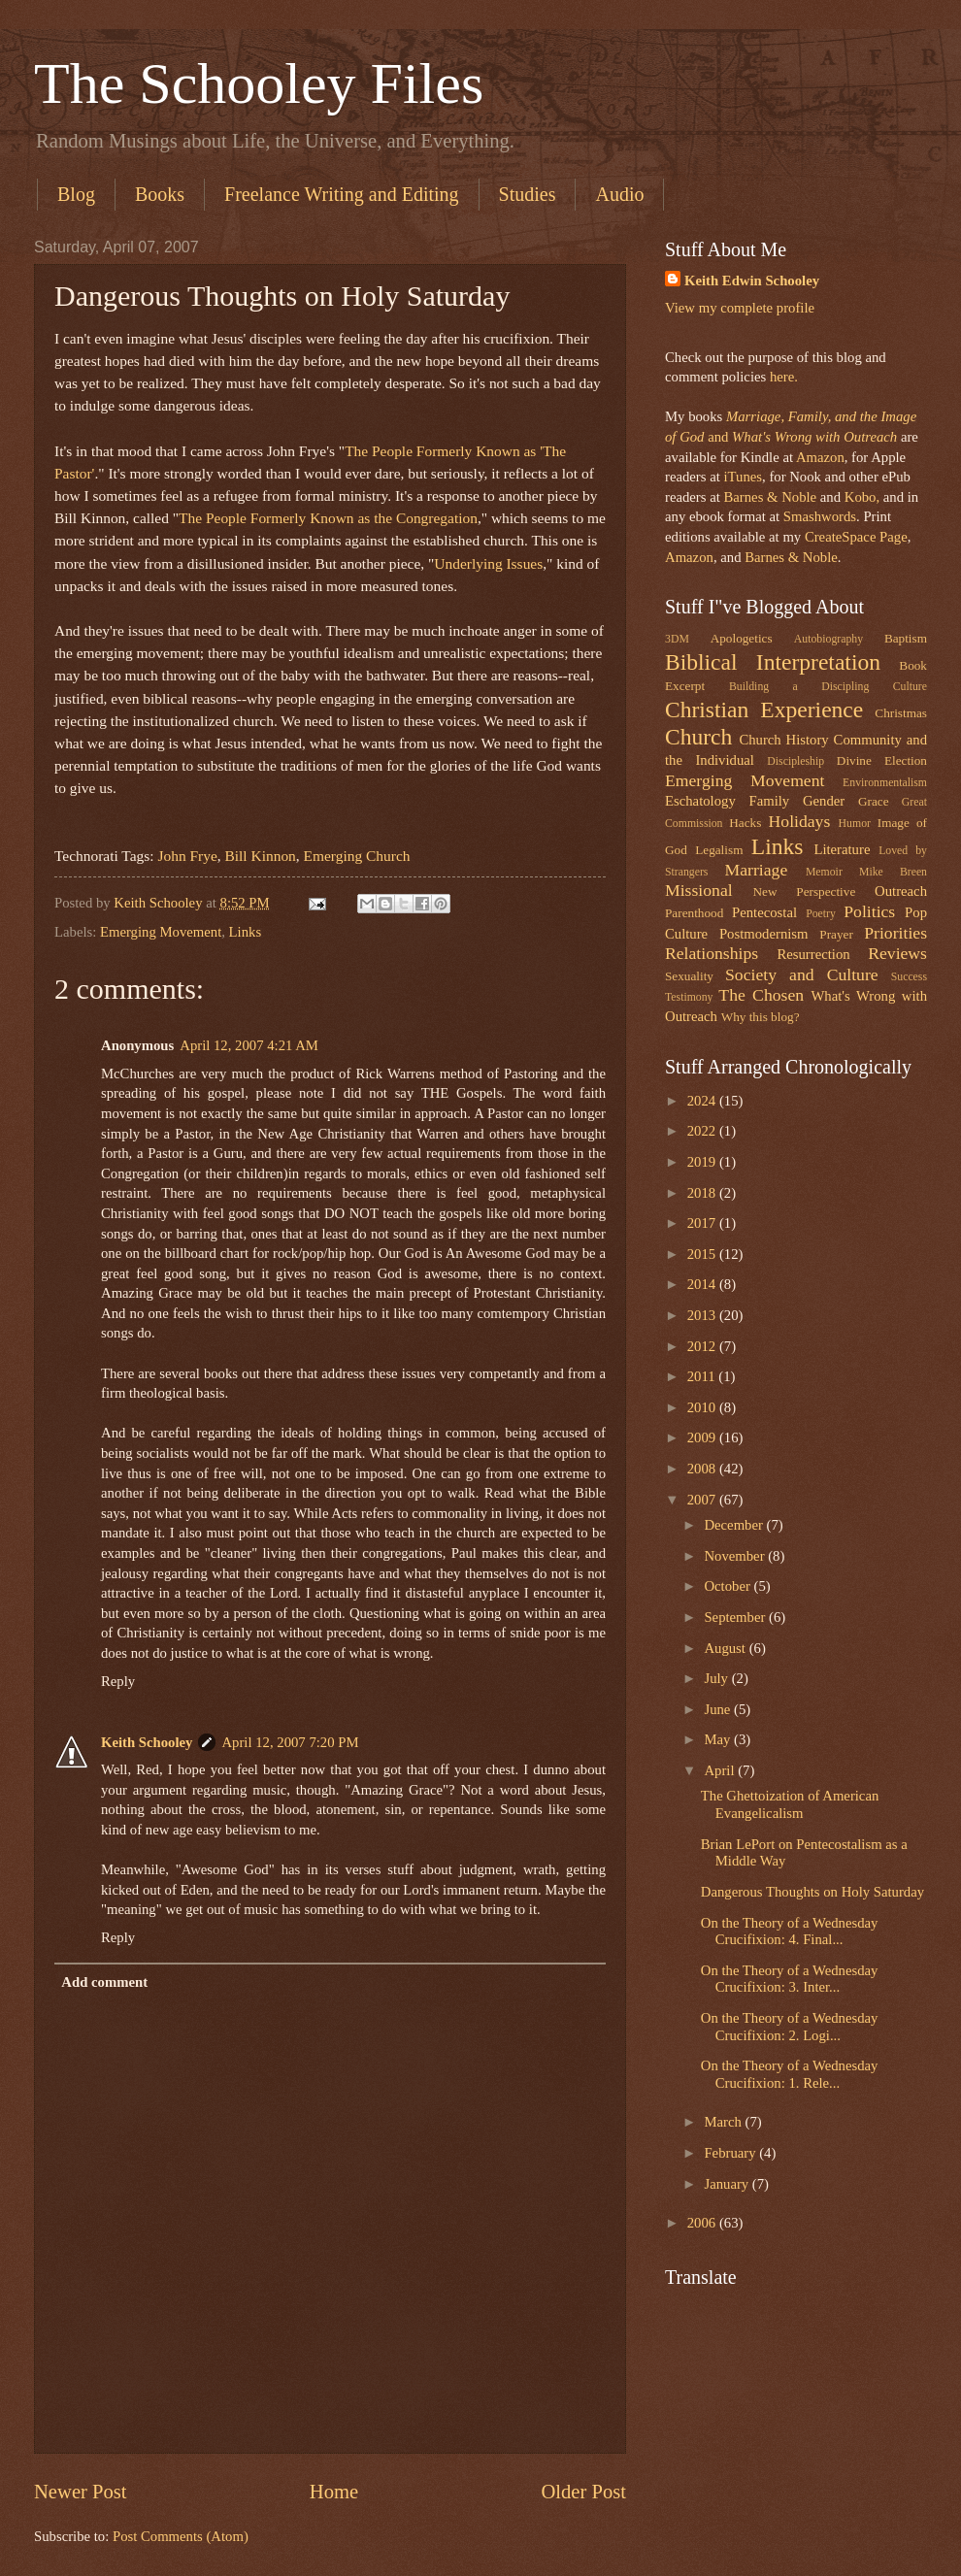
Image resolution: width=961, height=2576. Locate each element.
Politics (869, 911)
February (731, 2153)
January (727, 2184)
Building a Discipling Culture (828, 686)
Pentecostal (764, 912)
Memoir (824, 872)
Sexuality (689, 976)
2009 (703, 1437)
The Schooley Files (258, 83)
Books (159, 194)
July (717, 1678)
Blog (76, 194)
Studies (527, 194)
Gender (824, 801)
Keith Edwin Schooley (751, 280)
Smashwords (819, 516)
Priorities (895, 932)
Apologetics (742, 638)
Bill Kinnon (260, 855)
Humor (855, 823)
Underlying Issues (488, 563)
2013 (703, 1315)
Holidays (800, 821)
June (719, 1709)
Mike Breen (893, 872)
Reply (118, 1681)
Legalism (719, 849)
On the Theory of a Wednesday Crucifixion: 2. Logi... (789, 2026)
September (736, 1617)
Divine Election (882, 760)
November (736, 1556)
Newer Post (80, 2491)
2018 (703, 1193)
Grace (873, 801)
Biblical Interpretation (772, 662)
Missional (699, 890)
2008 (703, 1468)
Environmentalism (885, 782)
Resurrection (813, 954)
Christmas (901, 713)
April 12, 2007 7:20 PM (289, 1742)
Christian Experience (764, 709)
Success (909, 977)
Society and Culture (801, 974)
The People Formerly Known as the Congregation (328, 518)
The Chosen (761, 995)
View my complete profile (739, 307)
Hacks (745, 822)
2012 (703, 1346)
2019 (703, 1162)
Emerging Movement (160, 932)
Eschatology (700, 801)
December (735, 1525)
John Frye (186, 855)
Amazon (820, 457)
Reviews (897, 953)
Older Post (583, 2491)
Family (768, 801)
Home (334, 2491)
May (719, 1739)
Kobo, (862, 497)
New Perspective (804, 891)
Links (245, 932)
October (728, 1586)
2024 (703, 1100)
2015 (703, 1254)
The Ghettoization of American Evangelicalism (790, 1804)
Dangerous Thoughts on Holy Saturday (812, 1891)
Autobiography (828, 639)
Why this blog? (760, 1016)
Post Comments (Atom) (181, 2536)
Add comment (104, 1982)
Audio (619, 194)
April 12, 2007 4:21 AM (249, 1045)
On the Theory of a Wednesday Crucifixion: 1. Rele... (789, 2074)
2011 (703, 1376)
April (721, 1770)
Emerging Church (357, 855)
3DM (677, 639)
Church (698, 736)
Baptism (905, 638)
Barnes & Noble (769, 497)
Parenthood (694, 913)
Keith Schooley (146, 1742)
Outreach (901, 891)
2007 (703, 1499)
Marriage (756, 869)
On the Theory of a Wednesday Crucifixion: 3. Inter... (789, 1979)
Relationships (711, 953)
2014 (703, 1284)
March (724, 2122)
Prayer (836, 934)
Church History (783, 739)
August (726, 1648)
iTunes (741, 476)
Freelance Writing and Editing (341, 194)
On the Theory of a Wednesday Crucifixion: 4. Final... (789, 1931)
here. (784, 376)
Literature (841, 849)
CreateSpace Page (856, 537)
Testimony (689, 997)
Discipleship (795, 761)
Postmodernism (764, 933)
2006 (703, 2222)
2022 (703, 1131)
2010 (703, 1407)
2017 (703, 1223)
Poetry (821, 914)
